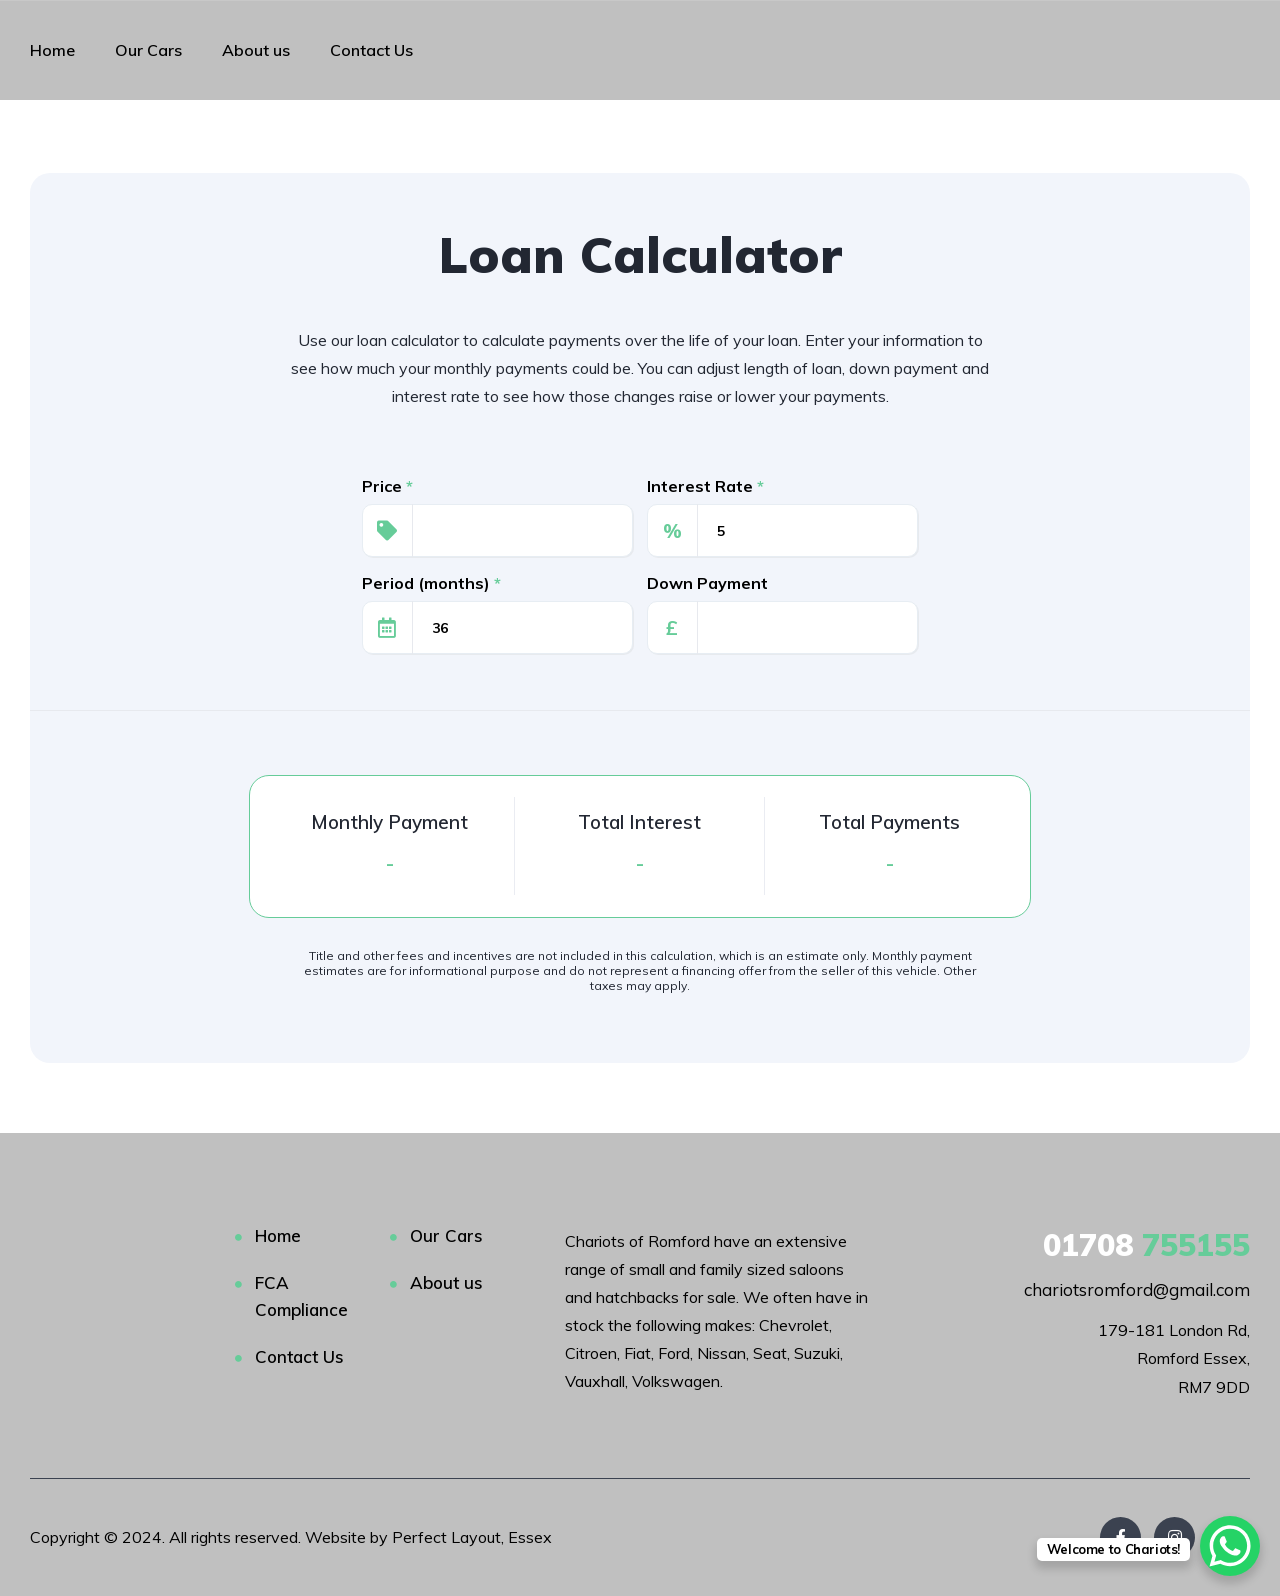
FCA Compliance (301, 1296)
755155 (1146, 1245)
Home (52, 50)
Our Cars (148, 50)
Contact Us (371, 50)
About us (256, 50)
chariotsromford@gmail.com (1137, 1289)
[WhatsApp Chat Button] (1230, 1546)
